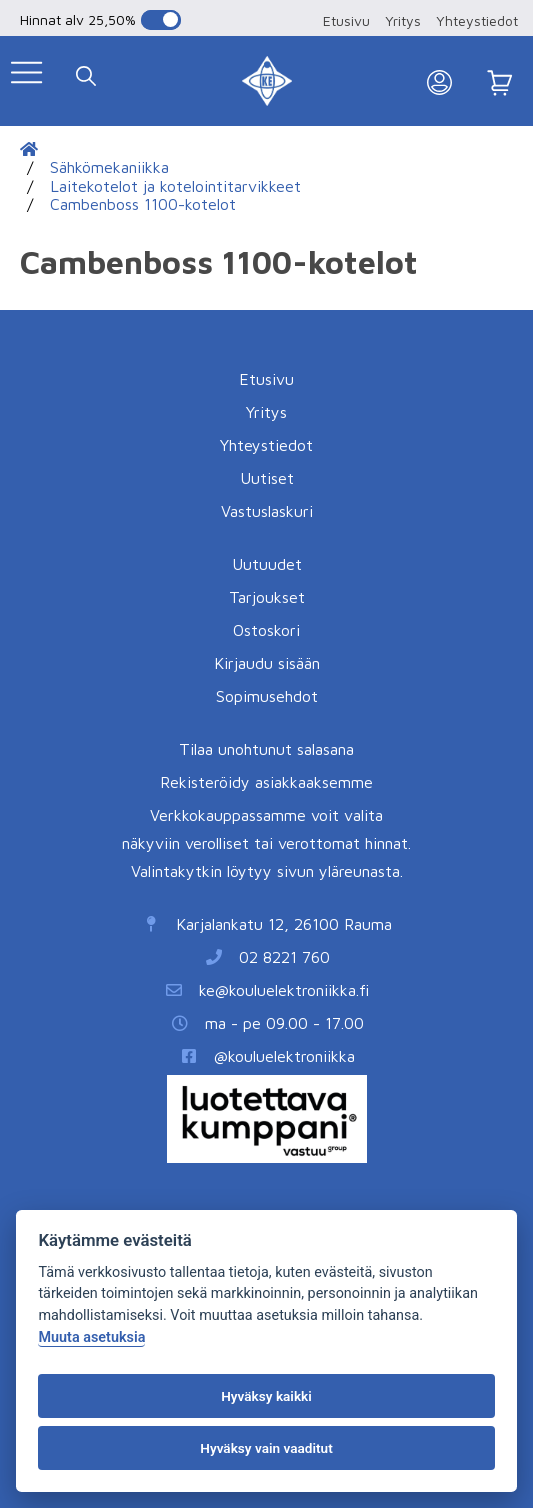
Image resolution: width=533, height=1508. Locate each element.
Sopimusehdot (267, 696)
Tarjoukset (267, 597)
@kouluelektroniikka (284, 1056)
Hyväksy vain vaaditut (266, 1448)
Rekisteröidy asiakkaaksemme (266, 782)
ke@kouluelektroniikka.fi (284, 990)
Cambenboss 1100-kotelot (143, 204)
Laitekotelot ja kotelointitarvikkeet (175, 186)
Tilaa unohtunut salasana (266, 749)
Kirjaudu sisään (267, 663)
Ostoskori (266, 630)
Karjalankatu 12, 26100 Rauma (284, 924)
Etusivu (346, 20)
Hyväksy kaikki (266, 1396)
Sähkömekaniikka (109, 167)
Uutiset (267, 478)
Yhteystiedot (477, 20)
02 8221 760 (284, 957)
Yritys (403, 20)
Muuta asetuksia (91, 1337)
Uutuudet (267, 564)
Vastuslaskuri (267, 511)
